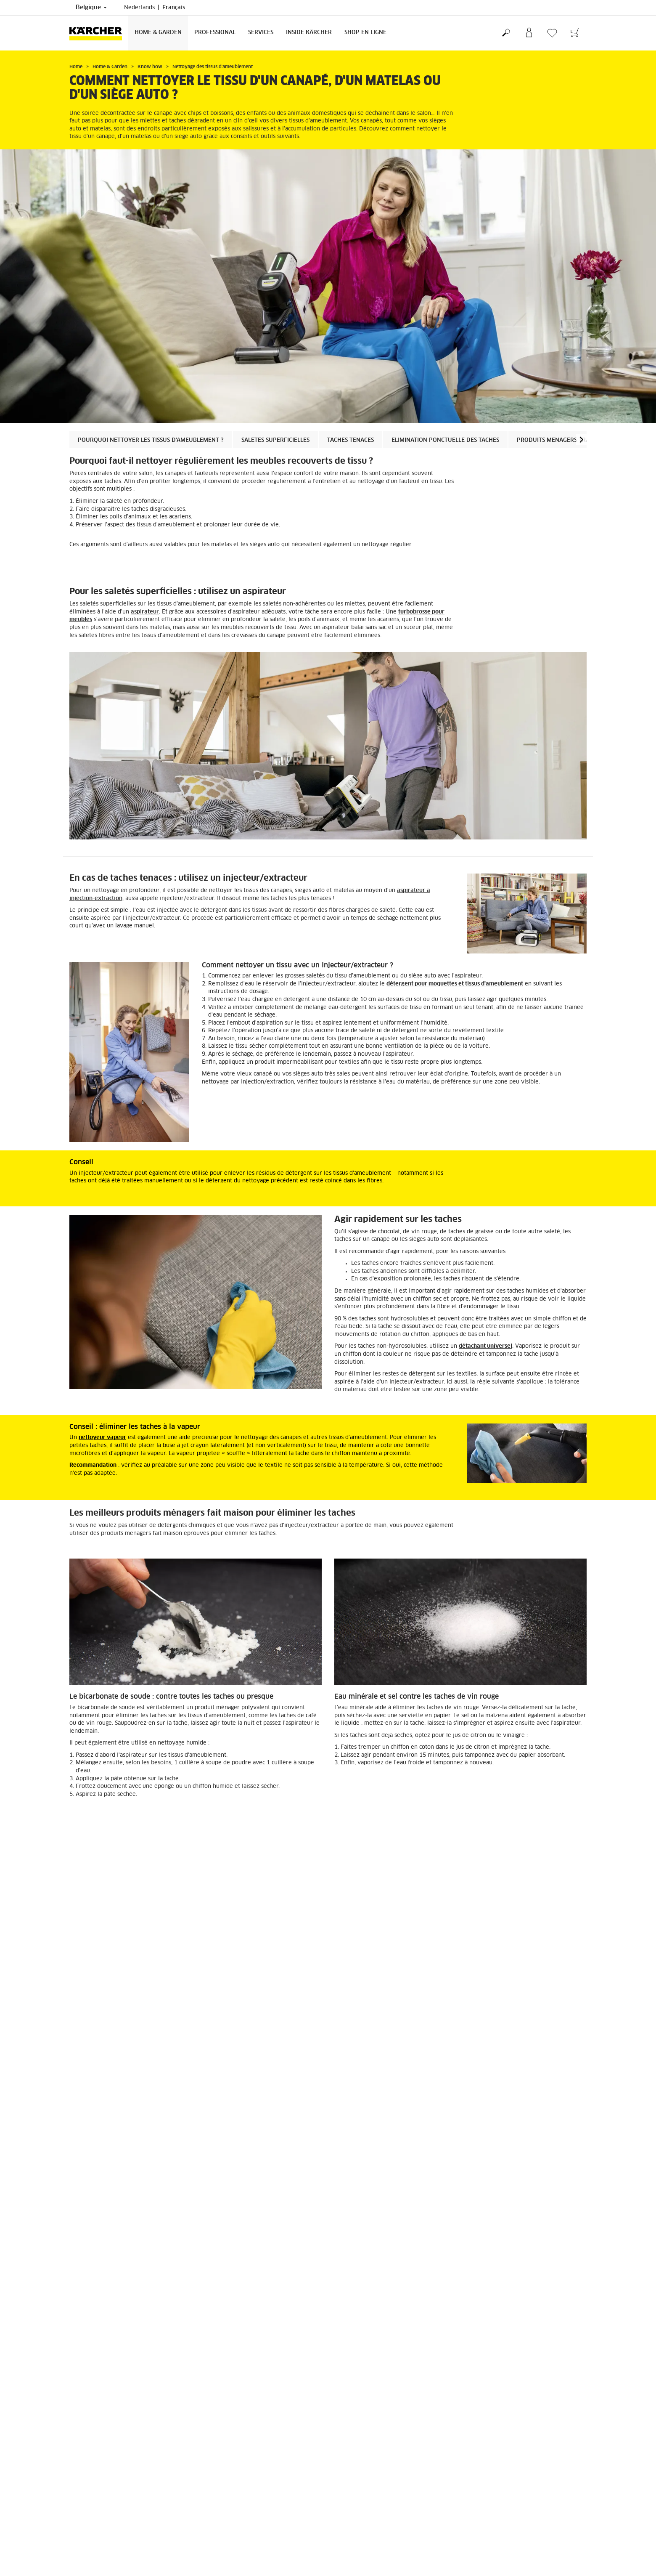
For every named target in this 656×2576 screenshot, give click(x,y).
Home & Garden (158, 32)
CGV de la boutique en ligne (104, 2459)
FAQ (74, 2490)
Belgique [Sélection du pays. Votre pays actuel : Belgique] (91, 8)
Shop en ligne (365, 32)
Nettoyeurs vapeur (95, 2238)
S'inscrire (80, 2542)
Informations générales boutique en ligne (120, 2480)
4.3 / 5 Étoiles (484, 2480)
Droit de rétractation (95, 2469)
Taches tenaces (350, 440)
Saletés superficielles (275, 440)
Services (260, 32)
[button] (581, 439)
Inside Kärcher (309, 32)
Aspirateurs (261, 2238)
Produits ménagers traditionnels (569, 440)
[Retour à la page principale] (98, 33)
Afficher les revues (490, 2500)
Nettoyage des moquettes (288, 2387)
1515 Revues (483, 2490)
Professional (214, 32)
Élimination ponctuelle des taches (445, 440)
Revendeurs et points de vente (373, 2542)
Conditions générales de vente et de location (390, 2562)
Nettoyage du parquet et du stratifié (482, 2387)
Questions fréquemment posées (373, 2552)
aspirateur (145, 612)
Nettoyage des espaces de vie (118, 2387)
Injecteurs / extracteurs (454, 2238)
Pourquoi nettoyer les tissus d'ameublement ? (151, 440)
